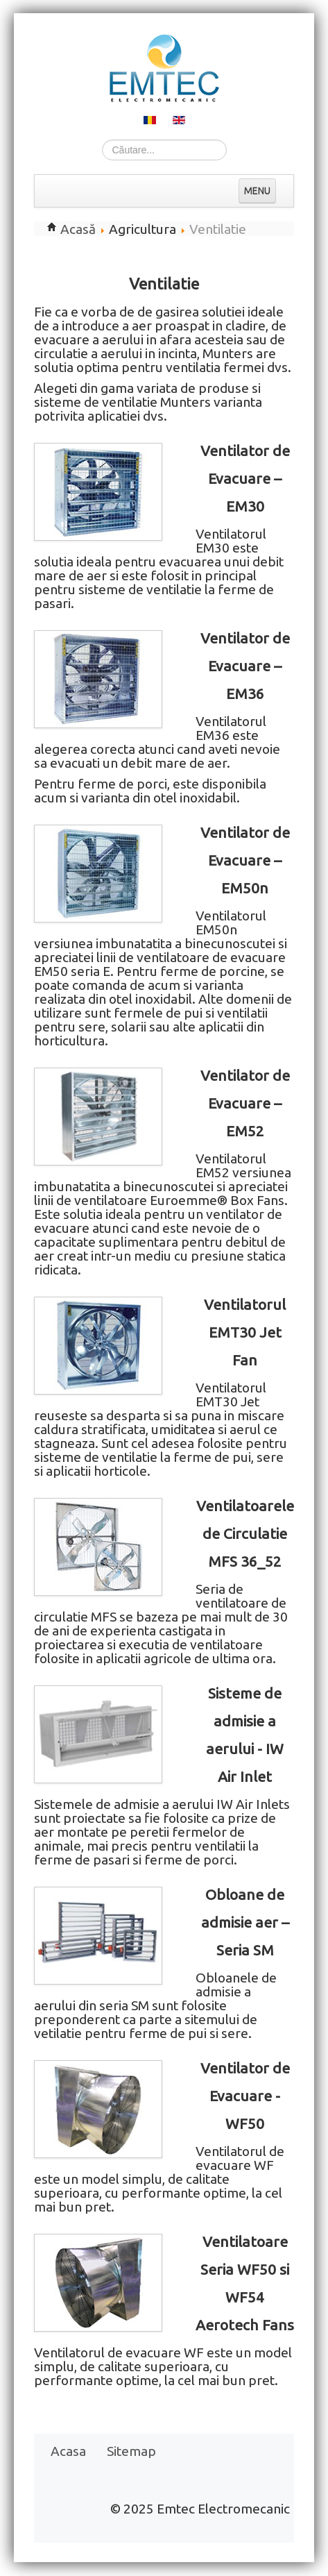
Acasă (78, 229)
